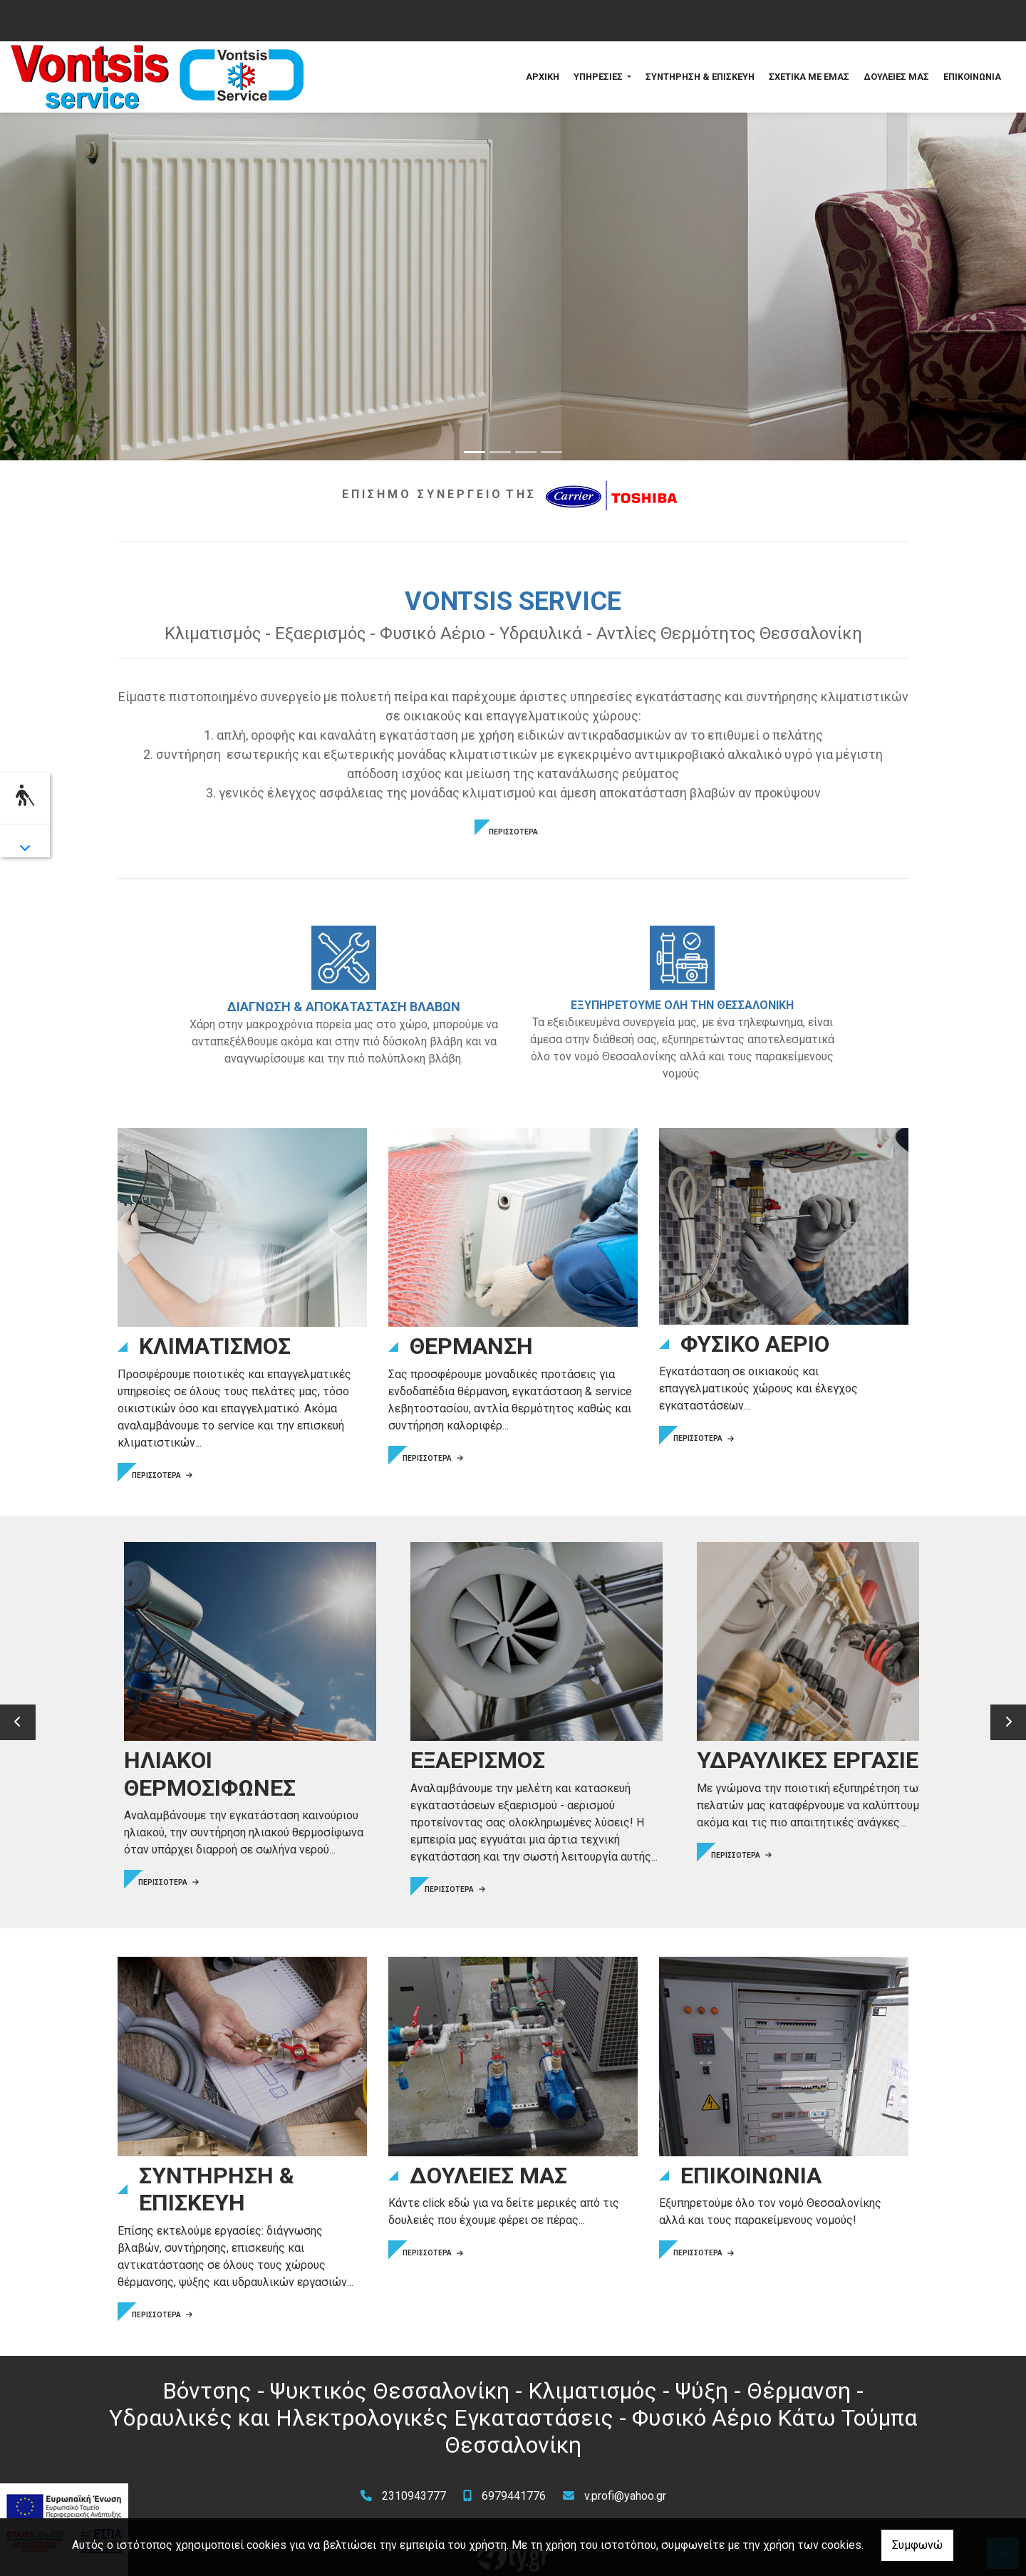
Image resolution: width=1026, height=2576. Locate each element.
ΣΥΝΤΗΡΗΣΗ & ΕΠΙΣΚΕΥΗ (700, 76)
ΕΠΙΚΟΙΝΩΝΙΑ (972, 76)
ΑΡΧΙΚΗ (542, 76)
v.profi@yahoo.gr (625, 2479)
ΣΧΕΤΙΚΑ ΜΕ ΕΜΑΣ (809, 76)
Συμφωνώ (917, 2545)
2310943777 (414, 2479)
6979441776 (514, 2479)
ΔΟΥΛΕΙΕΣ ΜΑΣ (896, 76)
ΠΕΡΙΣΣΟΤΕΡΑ (513, 832)
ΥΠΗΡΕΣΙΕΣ (599, 76)
